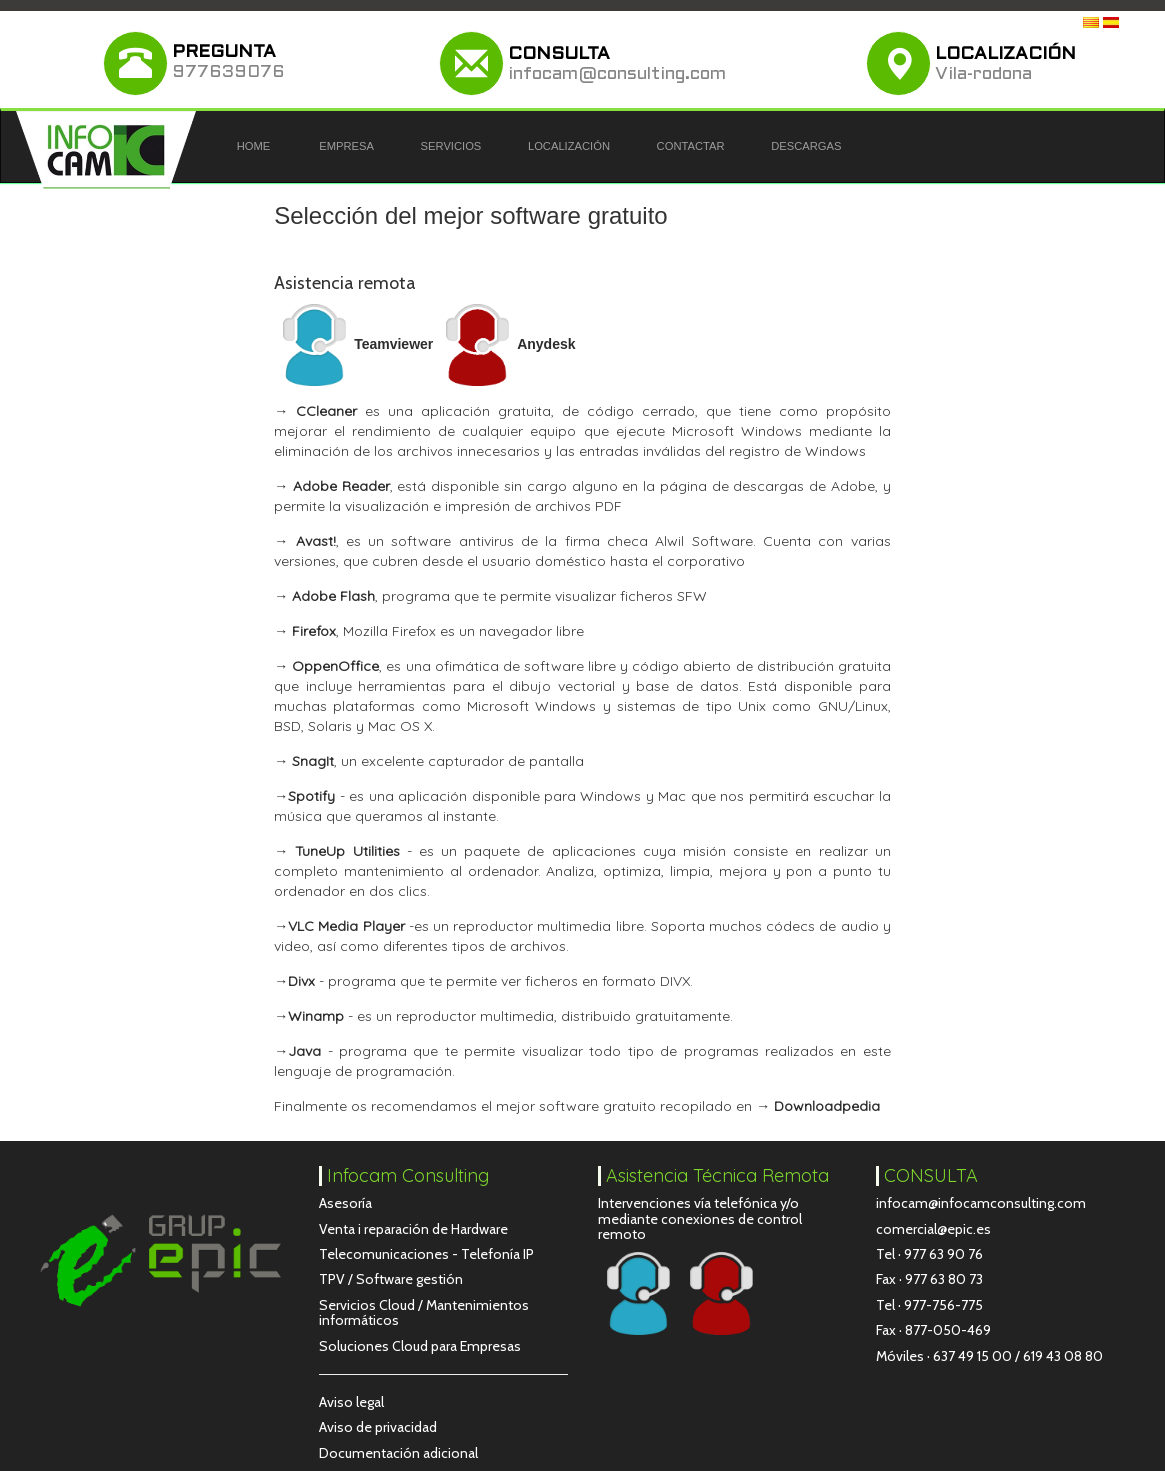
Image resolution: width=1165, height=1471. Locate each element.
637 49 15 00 (972, 1356)
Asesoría (345, 1203)
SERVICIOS (451, 146)
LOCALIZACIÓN (569, 146)
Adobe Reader (341, 486)
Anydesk (506, 344)
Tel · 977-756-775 (929, 1305)
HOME (254, 146)
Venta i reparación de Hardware (413, 1229)
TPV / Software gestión (391, 1279)
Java (304, 1051)
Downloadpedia (827, 1106)
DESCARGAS (806, 146)
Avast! (316, 541)
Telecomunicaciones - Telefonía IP (426, 1254)
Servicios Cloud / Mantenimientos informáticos (424, 1312)
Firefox (314, 631)
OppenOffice (335, 666)
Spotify (311, 796)
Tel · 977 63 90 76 (929, 1254)
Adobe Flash (333, 596)
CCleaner (326, 411)
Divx (301, 981)
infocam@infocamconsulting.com (981, 1203)
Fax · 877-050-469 (933, 1330)
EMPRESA (346, 146)
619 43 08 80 (1063, 1356)
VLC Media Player (346, 926)
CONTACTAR (691, 146)
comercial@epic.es (933, 1229)
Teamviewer (353, 344)
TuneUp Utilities (343, 851)
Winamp (316, 1016)
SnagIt (313, 761)
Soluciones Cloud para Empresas (420, 1346)
